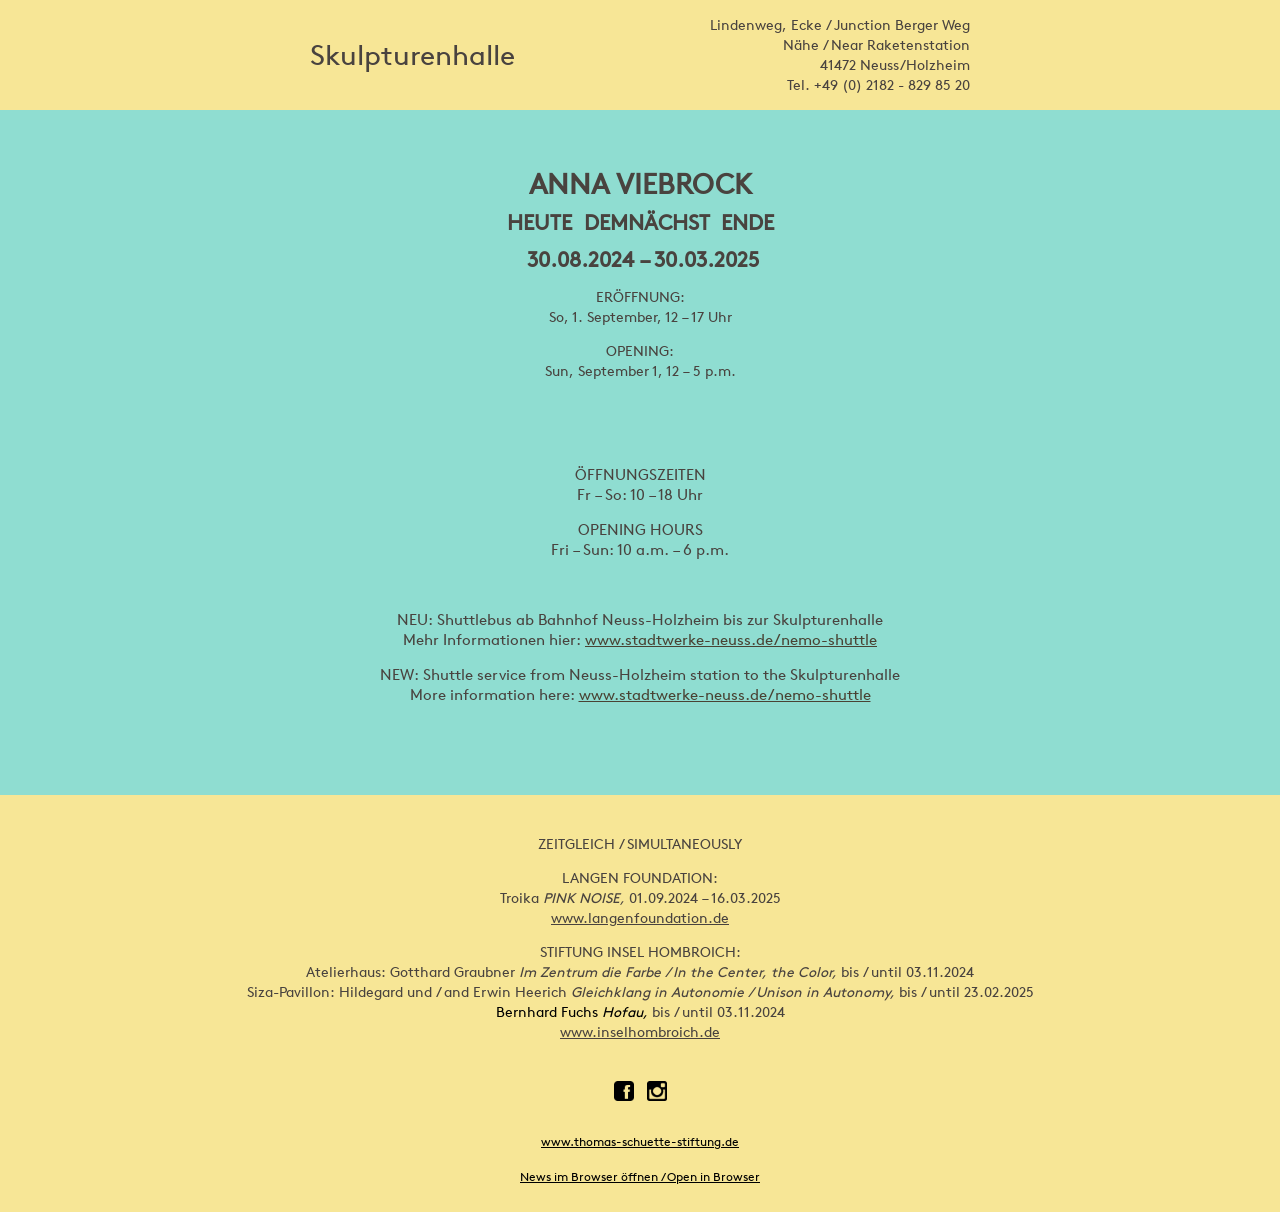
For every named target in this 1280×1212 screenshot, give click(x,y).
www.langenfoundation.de (640, 918)
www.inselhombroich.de (640, 1032)
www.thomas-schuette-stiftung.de (640, 1141)
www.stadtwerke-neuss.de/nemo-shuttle (731, 639)
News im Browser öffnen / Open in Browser (640, 1176)
